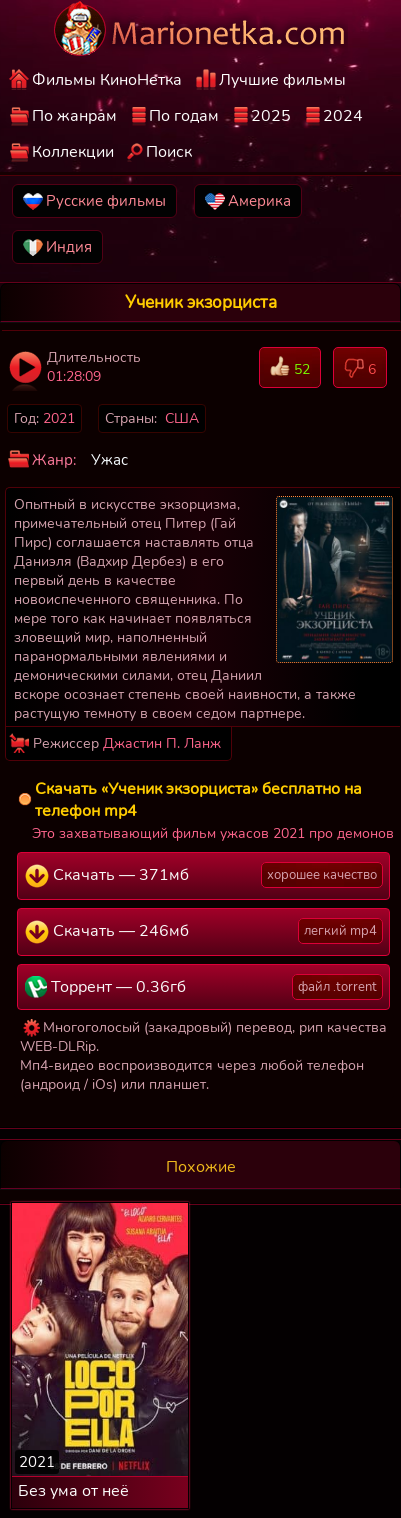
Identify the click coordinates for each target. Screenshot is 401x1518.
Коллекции (73, 152)
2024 (343, 116)
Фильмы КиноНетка (107, 80)
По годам (184, 116)
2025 (271, 116)
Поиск (169, 152)
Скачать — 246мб (204, 931)
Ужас (109, 460)
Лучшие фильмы (282, 80)
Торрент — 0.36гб (204, 987)
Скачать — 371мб (204, 875)
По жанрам (74, 116)
